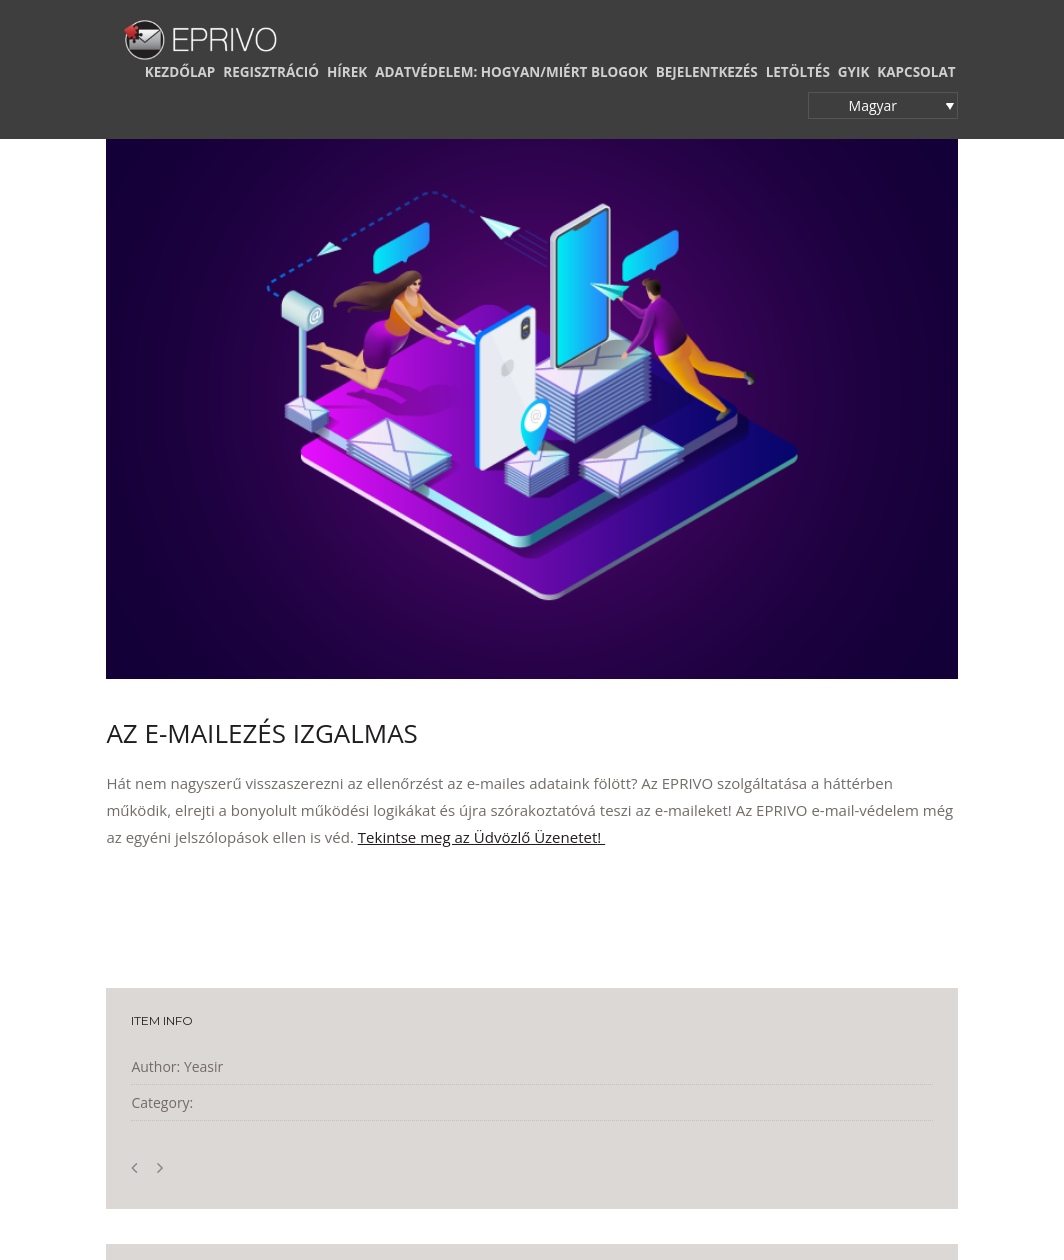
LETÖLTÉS (798, 72)
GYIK (854, 72)
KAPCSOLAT (916, 72)
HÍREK (347, 72)
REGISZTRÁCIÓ (271, 72)
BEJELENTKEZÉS (707, 72)
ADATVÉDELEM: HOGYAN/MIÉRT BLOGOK (511, 72)
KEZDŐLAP (180, 72)
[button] (883, 105)
